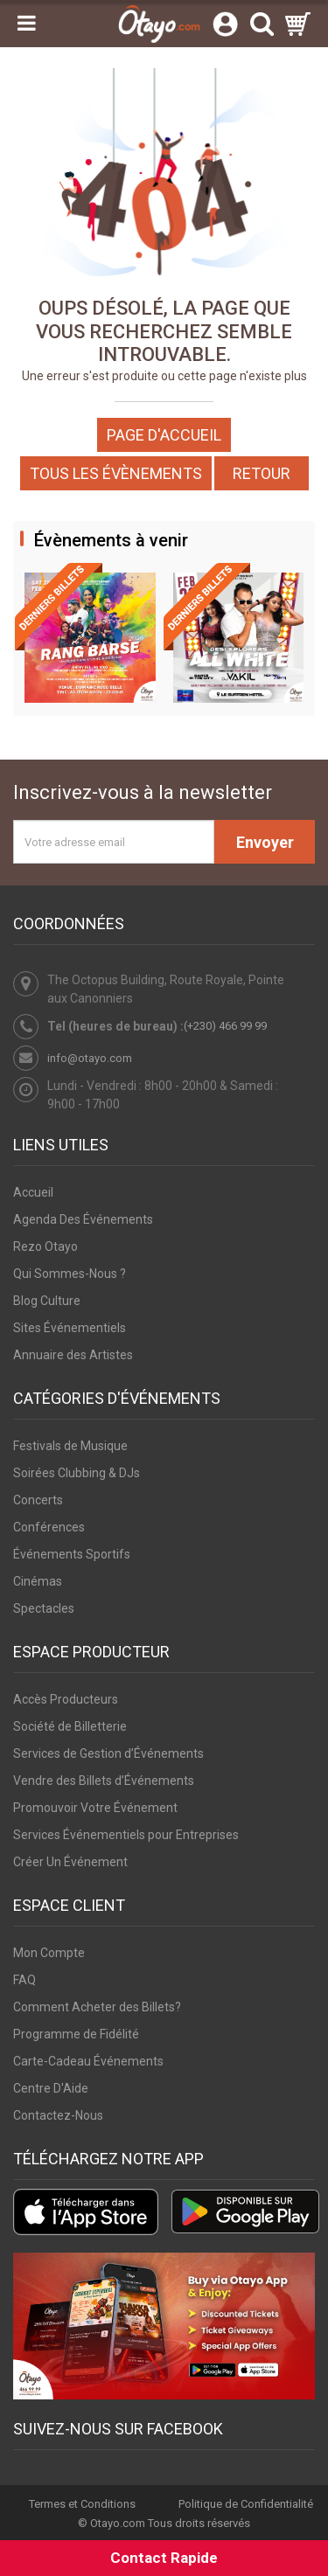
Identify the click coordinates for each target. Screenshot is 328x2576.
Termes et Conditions (82, 2504)
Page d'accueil (164, 435)
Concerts (38, 1500)
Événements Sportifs (71, 1554)
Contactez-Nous (58, 2115)
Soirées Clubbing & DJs (76, 1473)
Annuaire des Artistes (73, 1355)
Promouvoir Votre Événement (95, 1808)
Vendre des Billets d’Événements (103, 1781)
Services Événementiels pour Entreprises (126, 1835)
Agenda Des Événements (83, 1219)
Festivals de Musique (70, 1446)
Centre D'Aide (50, 2088)
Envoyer (265, 842)
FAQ (24, 1980)
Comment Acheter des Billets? (97, 2007)
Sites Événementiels (69, 1328)
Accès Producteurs (65, 1699)
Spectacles (43, 1608)
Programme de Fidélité (76, 2034)
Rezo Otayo (45, 1246)
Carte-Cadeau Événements (88, 2061)
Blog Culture (46, 1301)
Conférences (49, 1527)
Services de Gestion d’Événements (108, 1753)
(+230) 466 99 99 (225, 1025)
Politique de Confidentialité (245, 2504)
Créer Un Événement (70, 1862)
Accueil (33, 1192)
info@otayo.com (89, 1058)
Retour (261, 473)
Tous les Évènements (116, 473)
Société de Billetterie (70, 1726)
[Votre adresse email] (113, 842)
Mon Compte (49, 1953)
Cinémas (37, 1581)
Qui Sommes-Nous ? (69, 1274)
